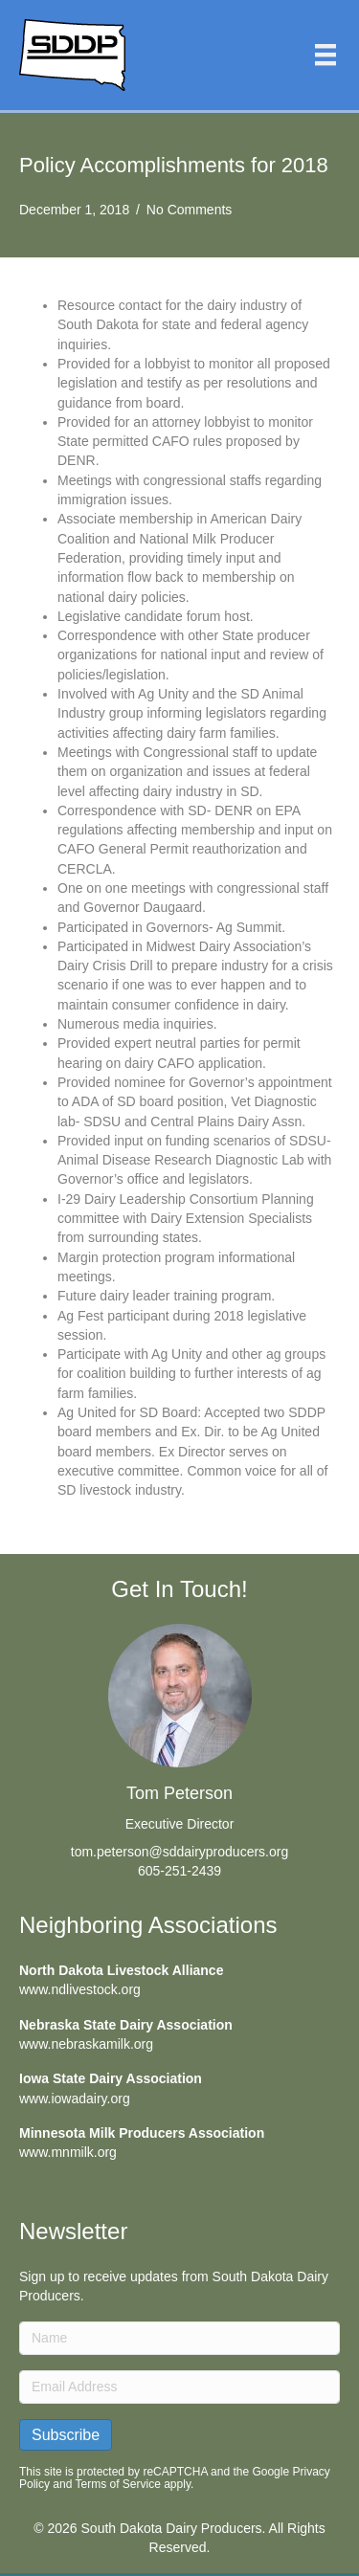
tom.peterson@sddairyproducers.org (179, 1851)
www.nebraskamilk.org (86, 2044)
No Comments (189, 209)
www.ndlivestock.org (80, 1989)
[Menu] (325, 54)
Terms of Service (118, 2484)
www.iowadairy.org (74, 2098)
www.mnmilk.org (68, 2152)
